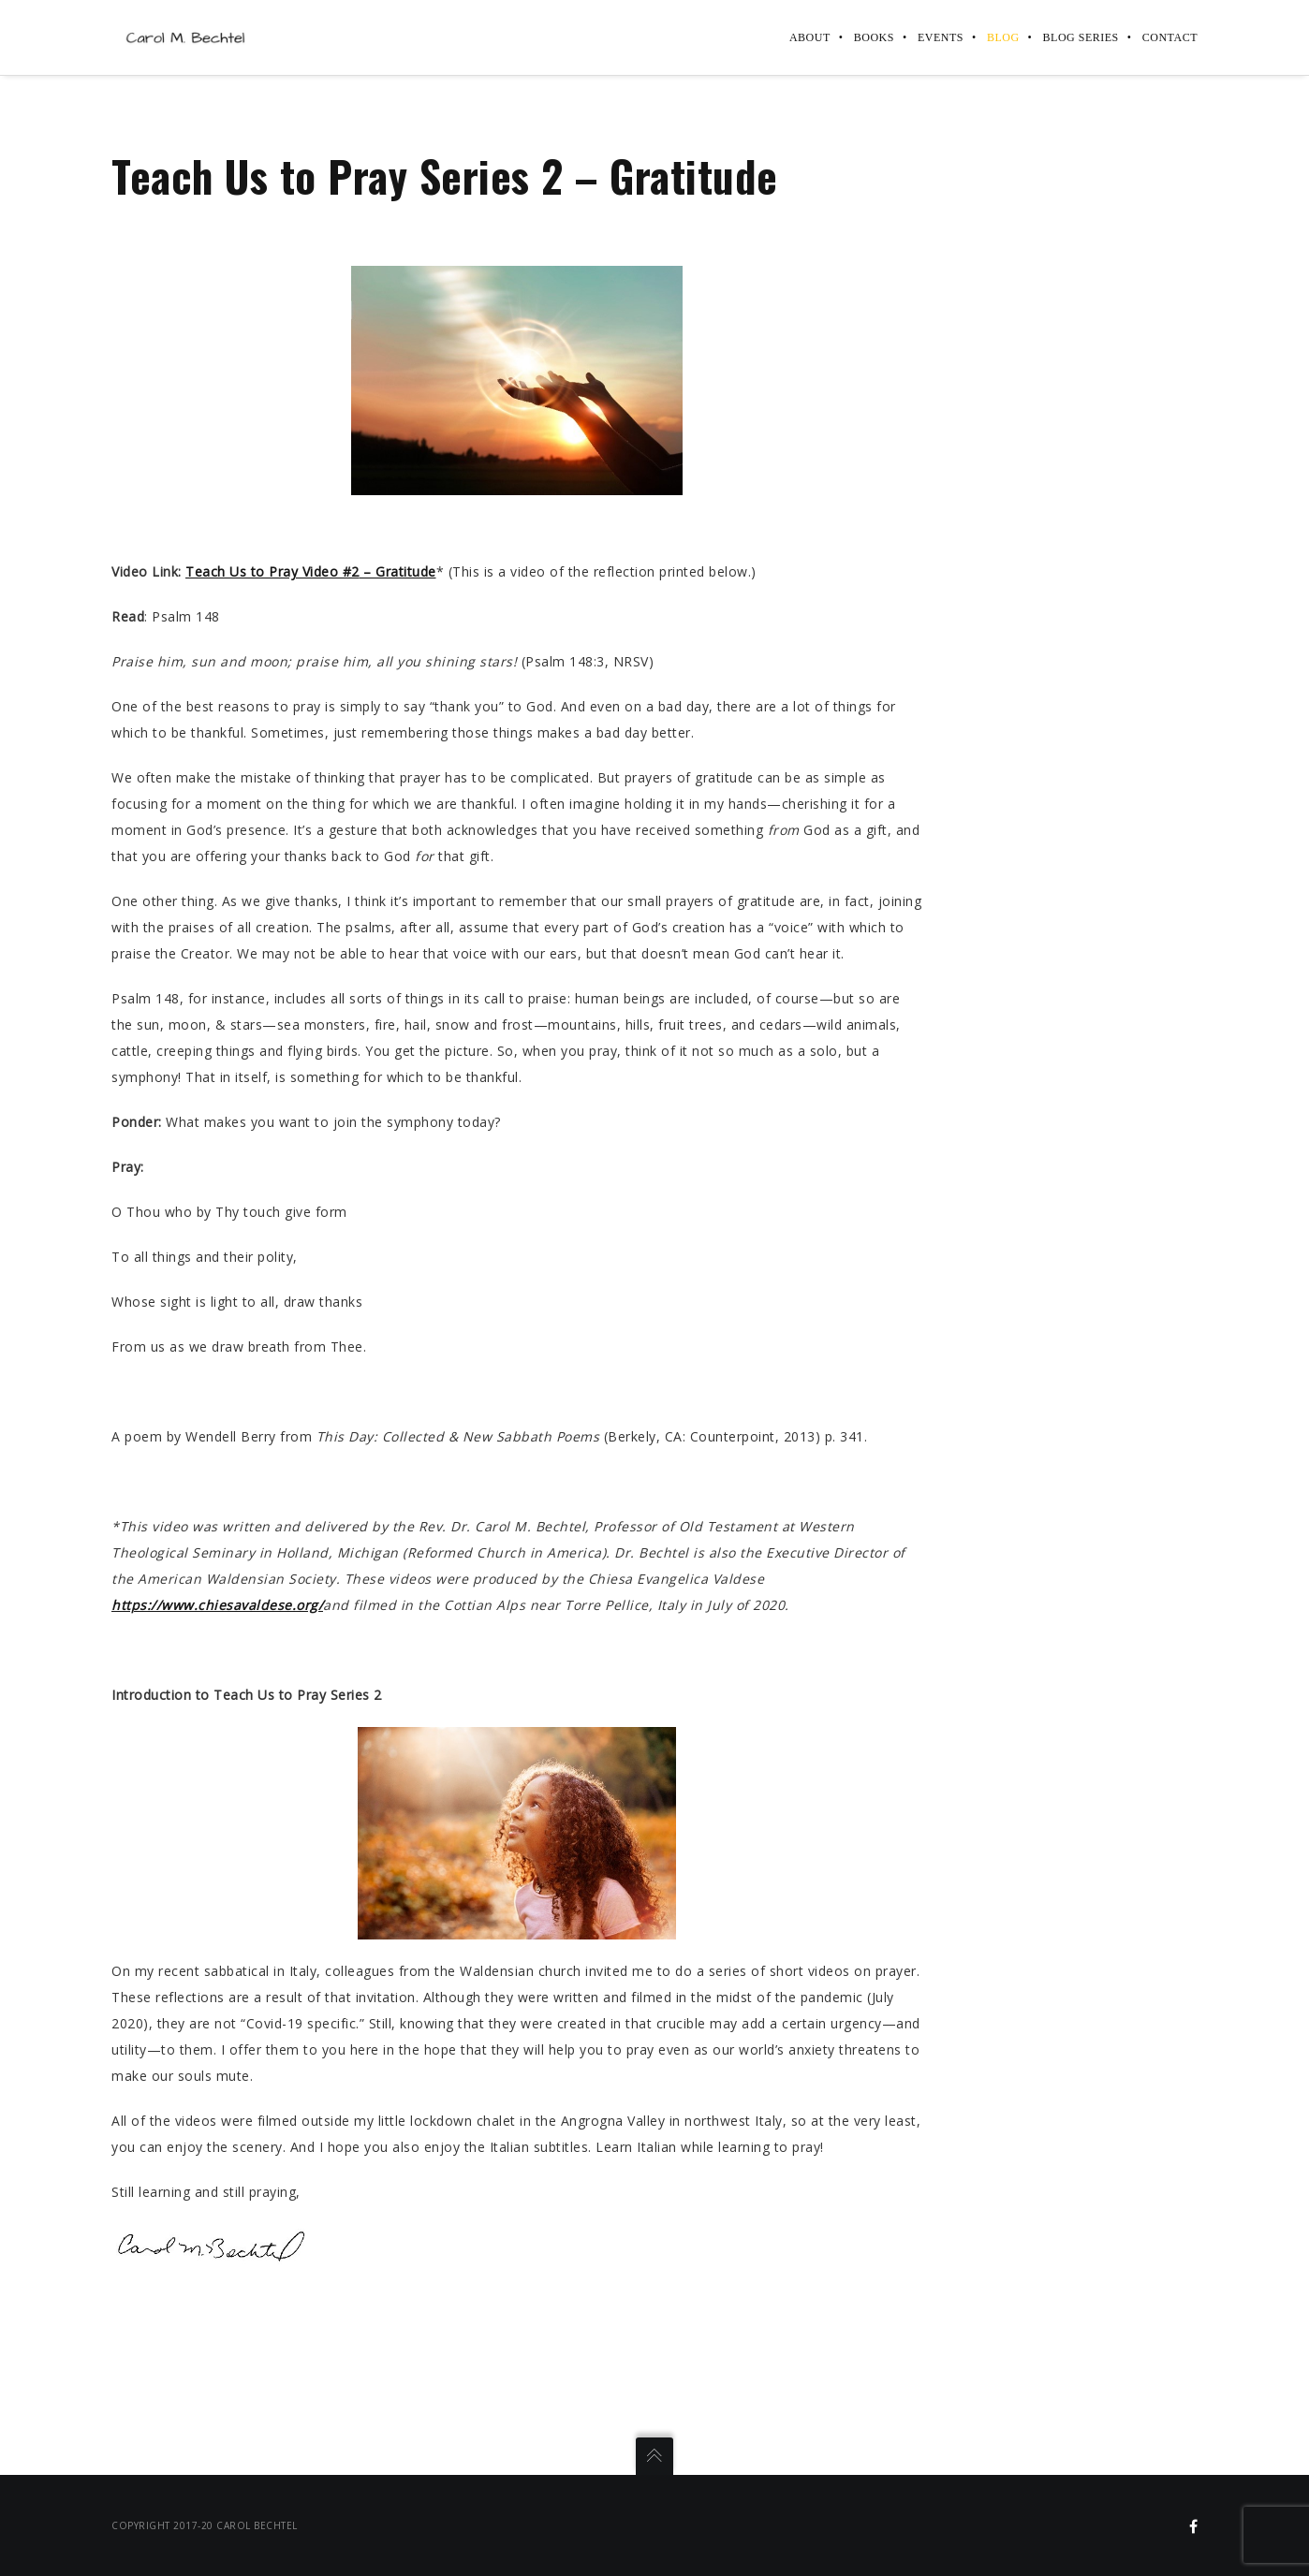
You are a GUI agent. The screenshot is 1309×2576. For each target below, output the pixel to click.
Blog (1003, 37)
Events (940, 37)
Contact (1170, 37)
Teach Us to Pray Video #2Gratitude (310, 571)
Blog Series (1081, 37)
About (810, 37)
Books (874, 37)
